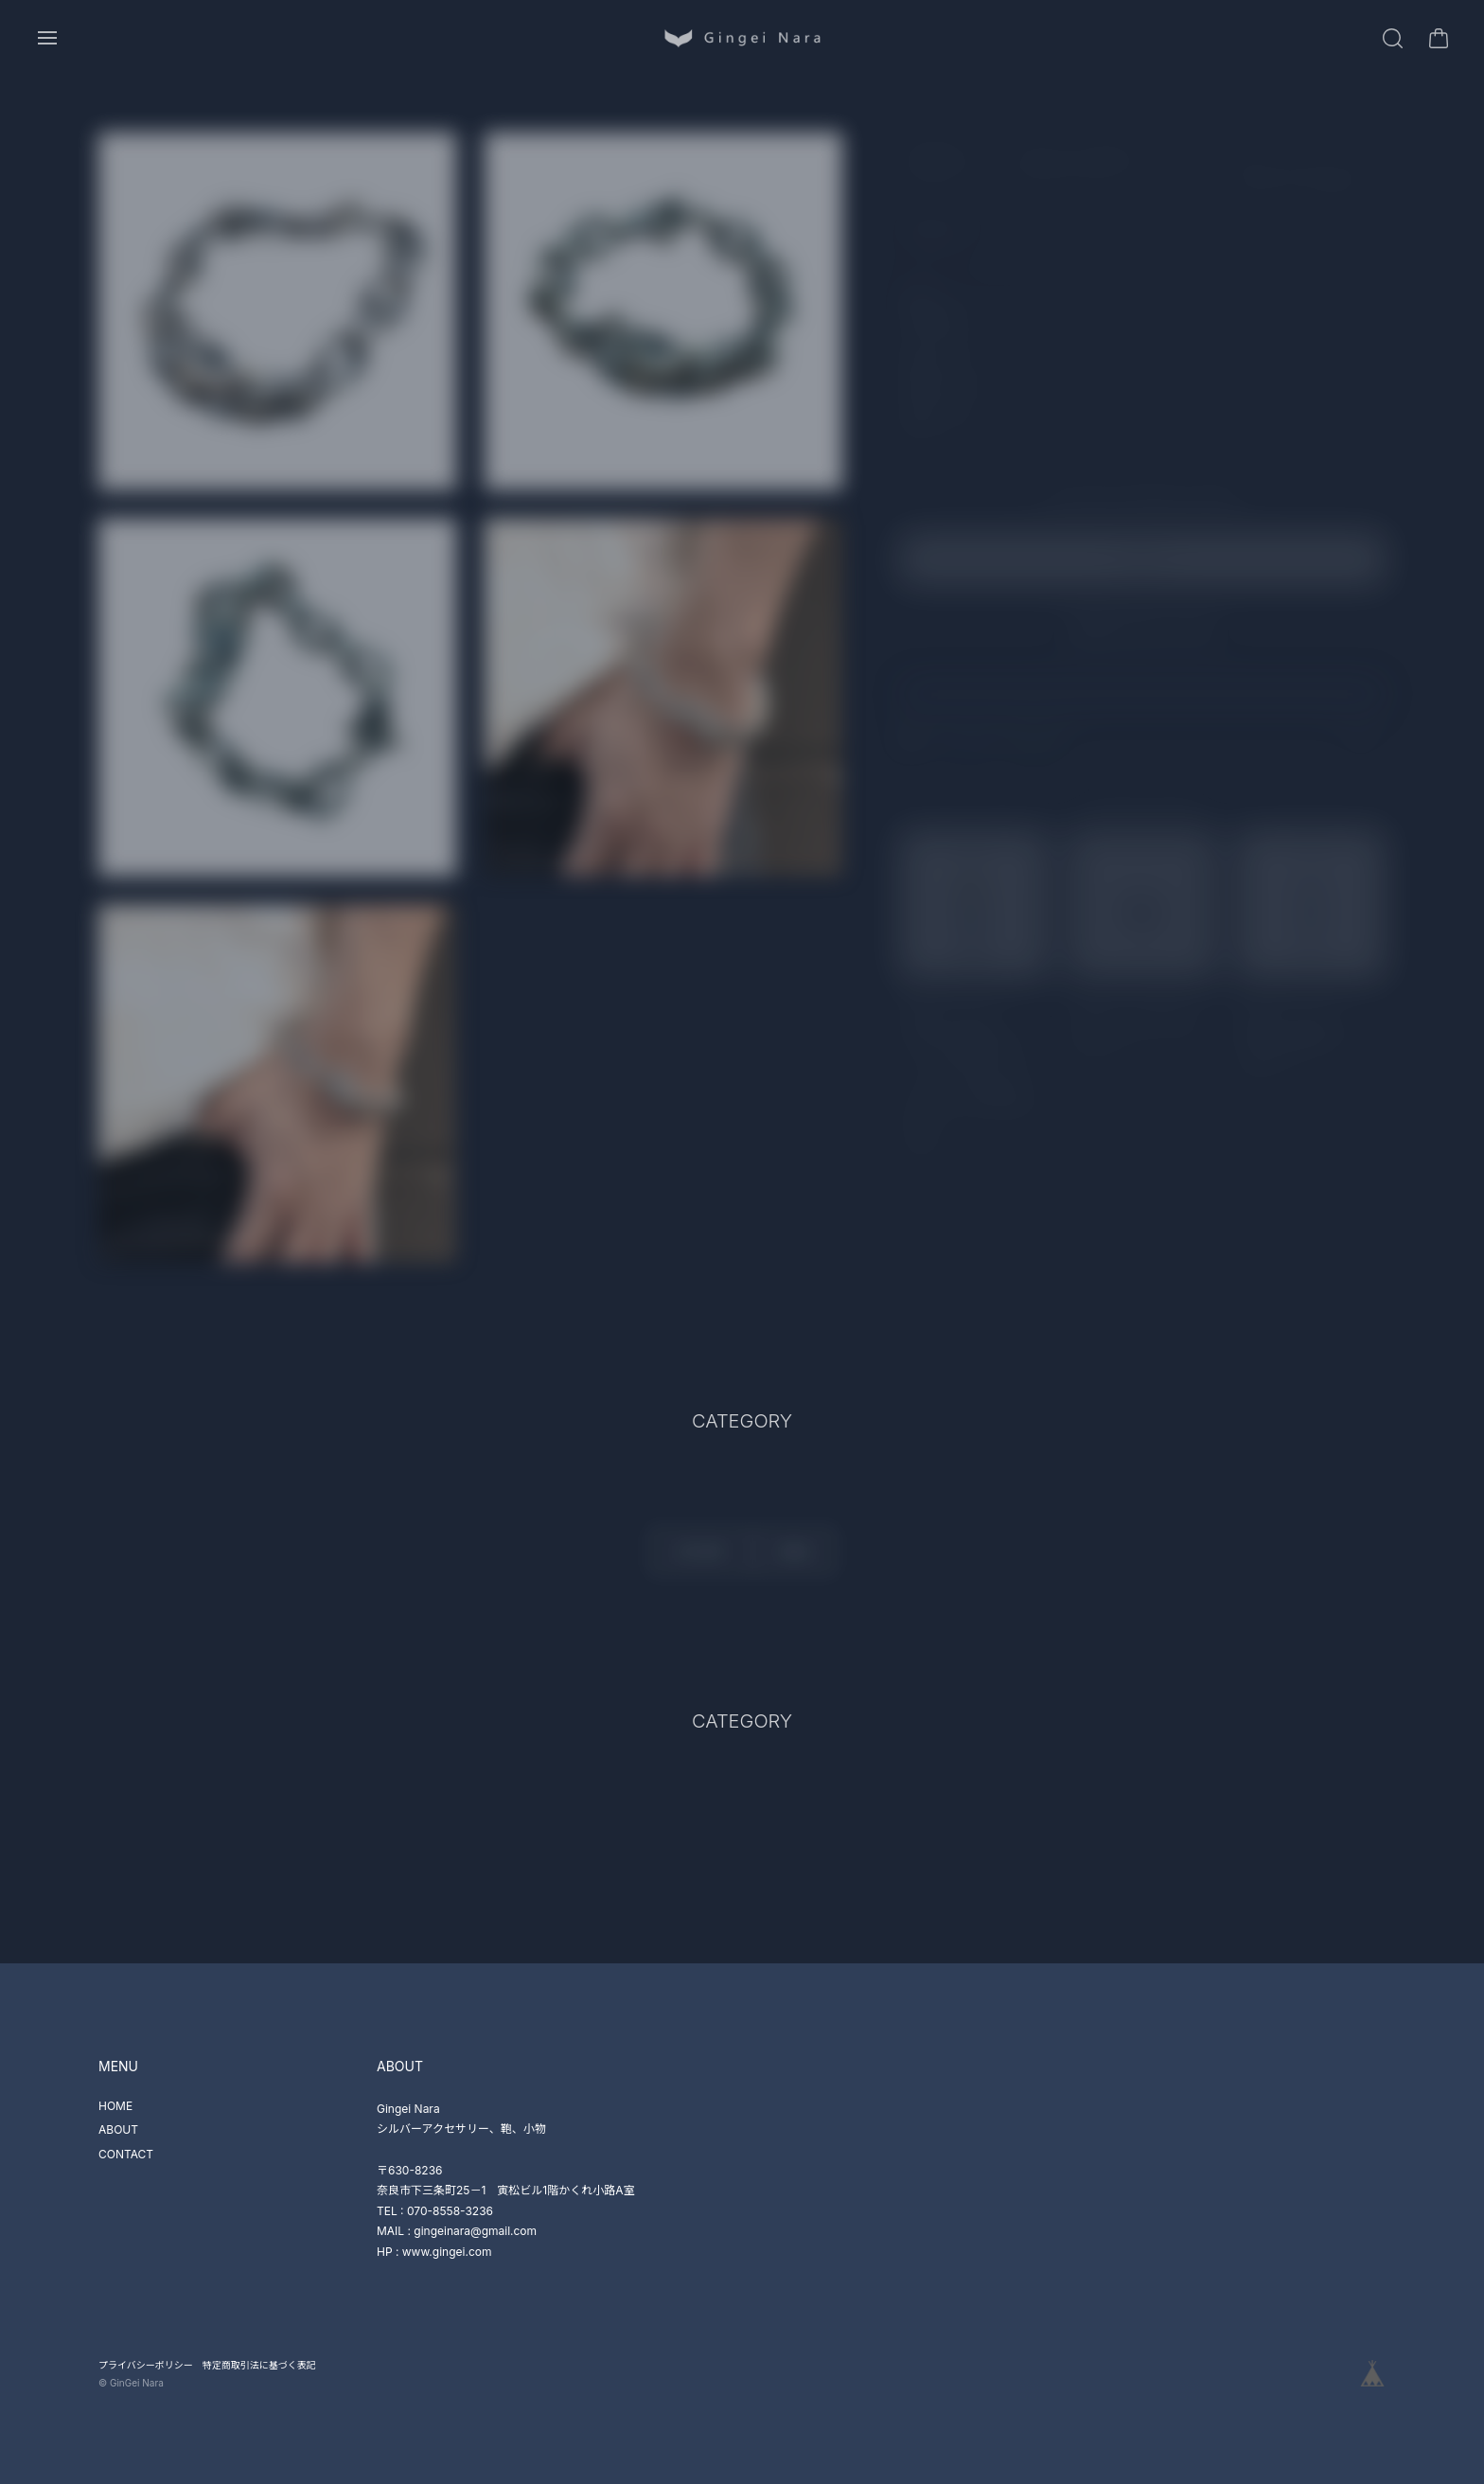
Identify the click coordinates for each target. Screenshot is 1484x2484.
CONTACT (125, 2154)
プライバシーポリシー (145, 2364)
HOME (115, 2106)
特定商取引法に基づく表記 (259, 2364)
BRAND (795, 1559)
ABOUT (118, 2129)
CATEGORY (699, 1559)
